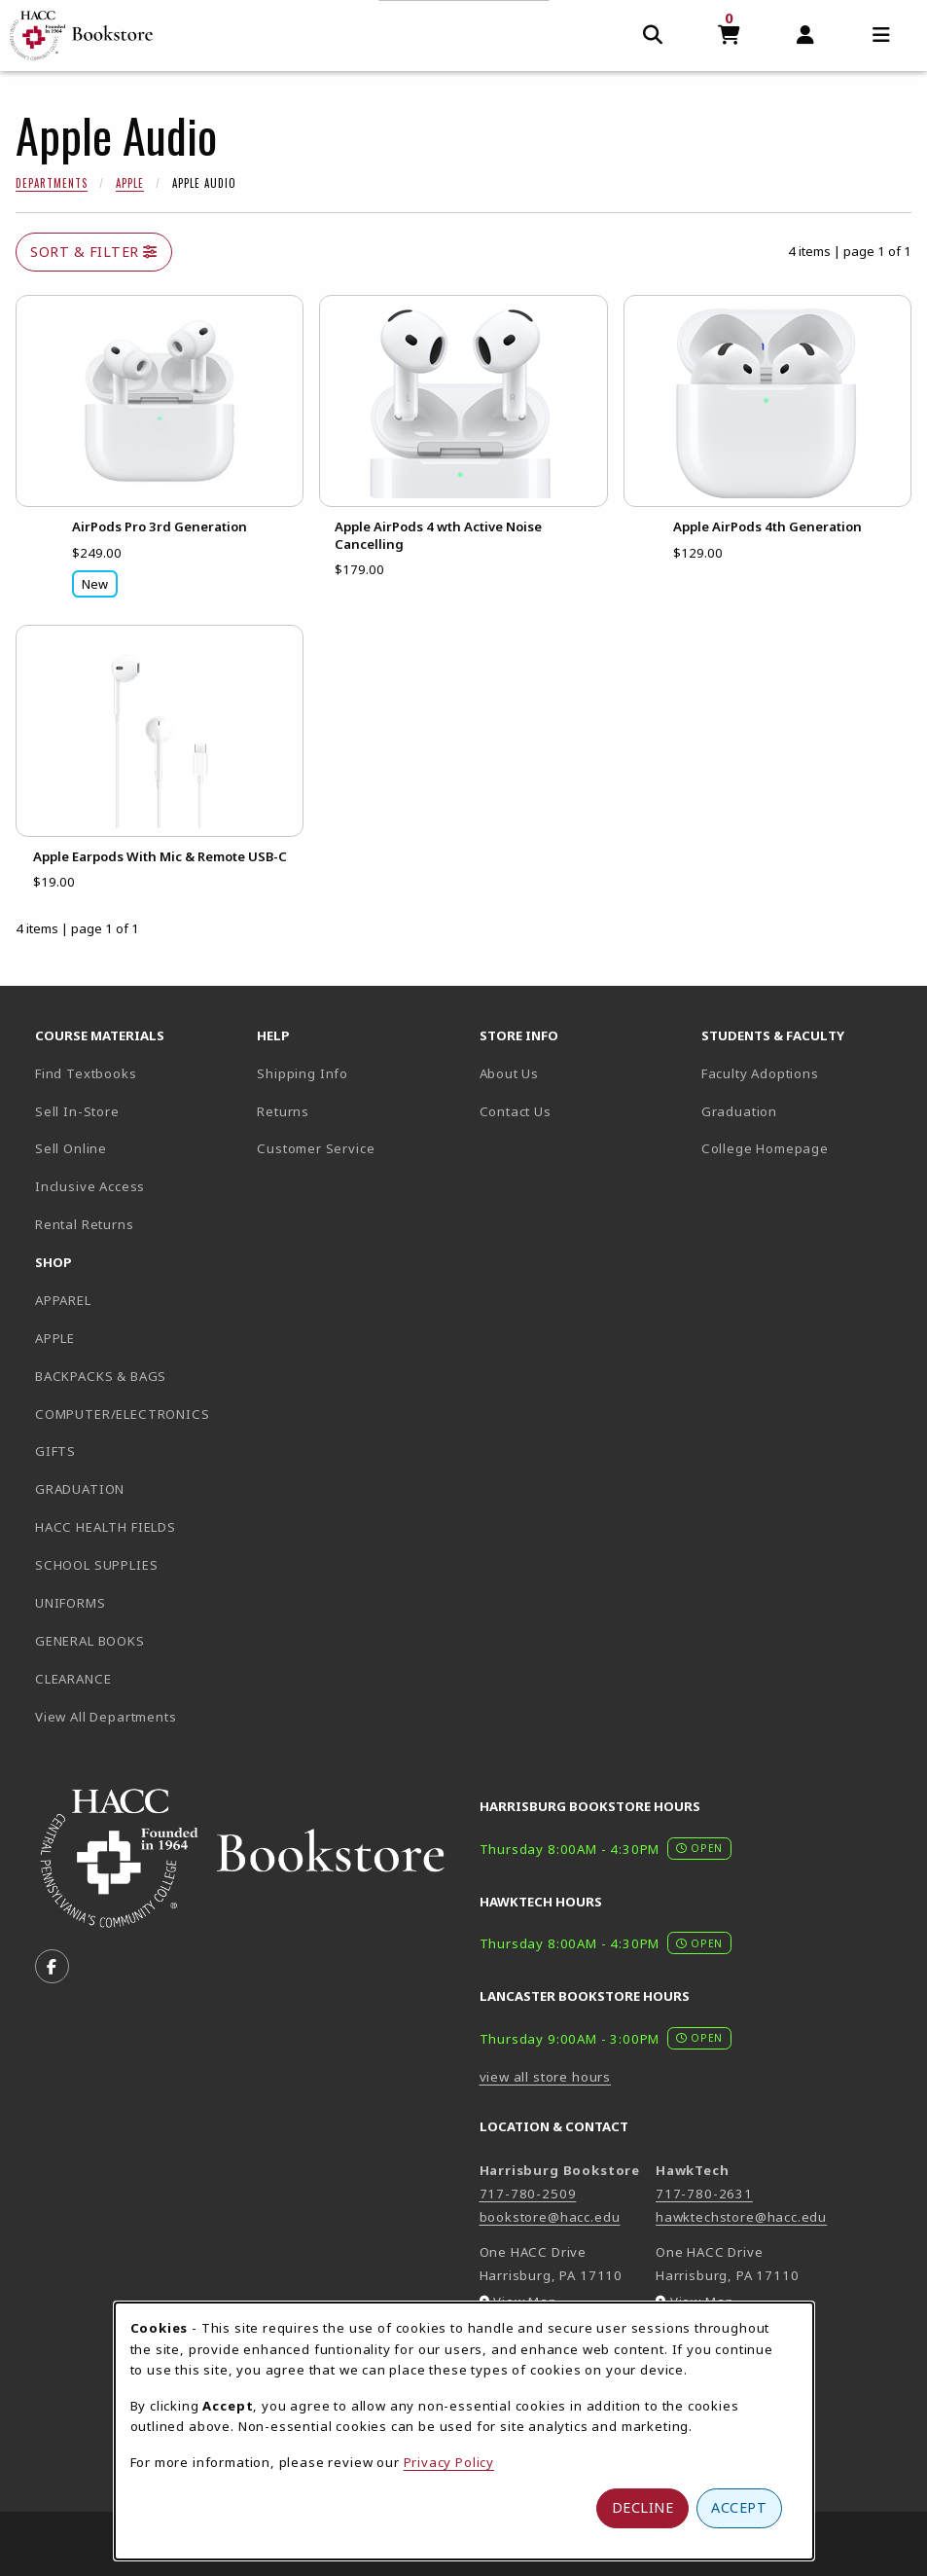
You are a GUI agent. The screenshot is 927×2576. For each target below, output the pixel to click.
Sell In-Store (77, 1111)
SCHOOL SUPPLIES (96, 1565)
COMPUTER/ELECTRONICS (122, 1414)
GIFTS (55, 1451)
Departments (52, 183)
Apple (130, 183)
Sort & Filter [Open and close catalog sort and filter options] (94, 251)
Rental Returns (84, 1224)
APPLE (55, 1338)
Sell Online (71, 1148)
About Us (510, 1073)
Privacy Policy (449, 2462)
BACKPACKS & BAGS (100, 1376)
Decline (643, 2507)
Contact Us (516, 1111)
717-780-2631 (704, 2193)
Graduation (739, 1111)
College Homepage (804, 1148)
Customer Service (315, 1148)
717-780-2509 (528, 2193)
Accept (739, 2507)
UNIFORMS (70, 1603)
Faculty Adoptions (760, 1073)
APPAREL (63, 1300)
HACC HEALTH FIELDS (105, 1527)
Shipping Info (302, 1073)
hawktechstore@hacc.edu (741, 2217)
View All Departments (106, 1716)
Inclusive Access (90, 1186)
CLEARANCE (73, 1678)
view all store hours (546, 2077)
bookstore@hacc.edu (550, 2217)
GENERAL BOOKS (90, 1641)
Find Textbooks (86, 1073)
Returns (283, 1111)
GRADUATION (80, 1489)
